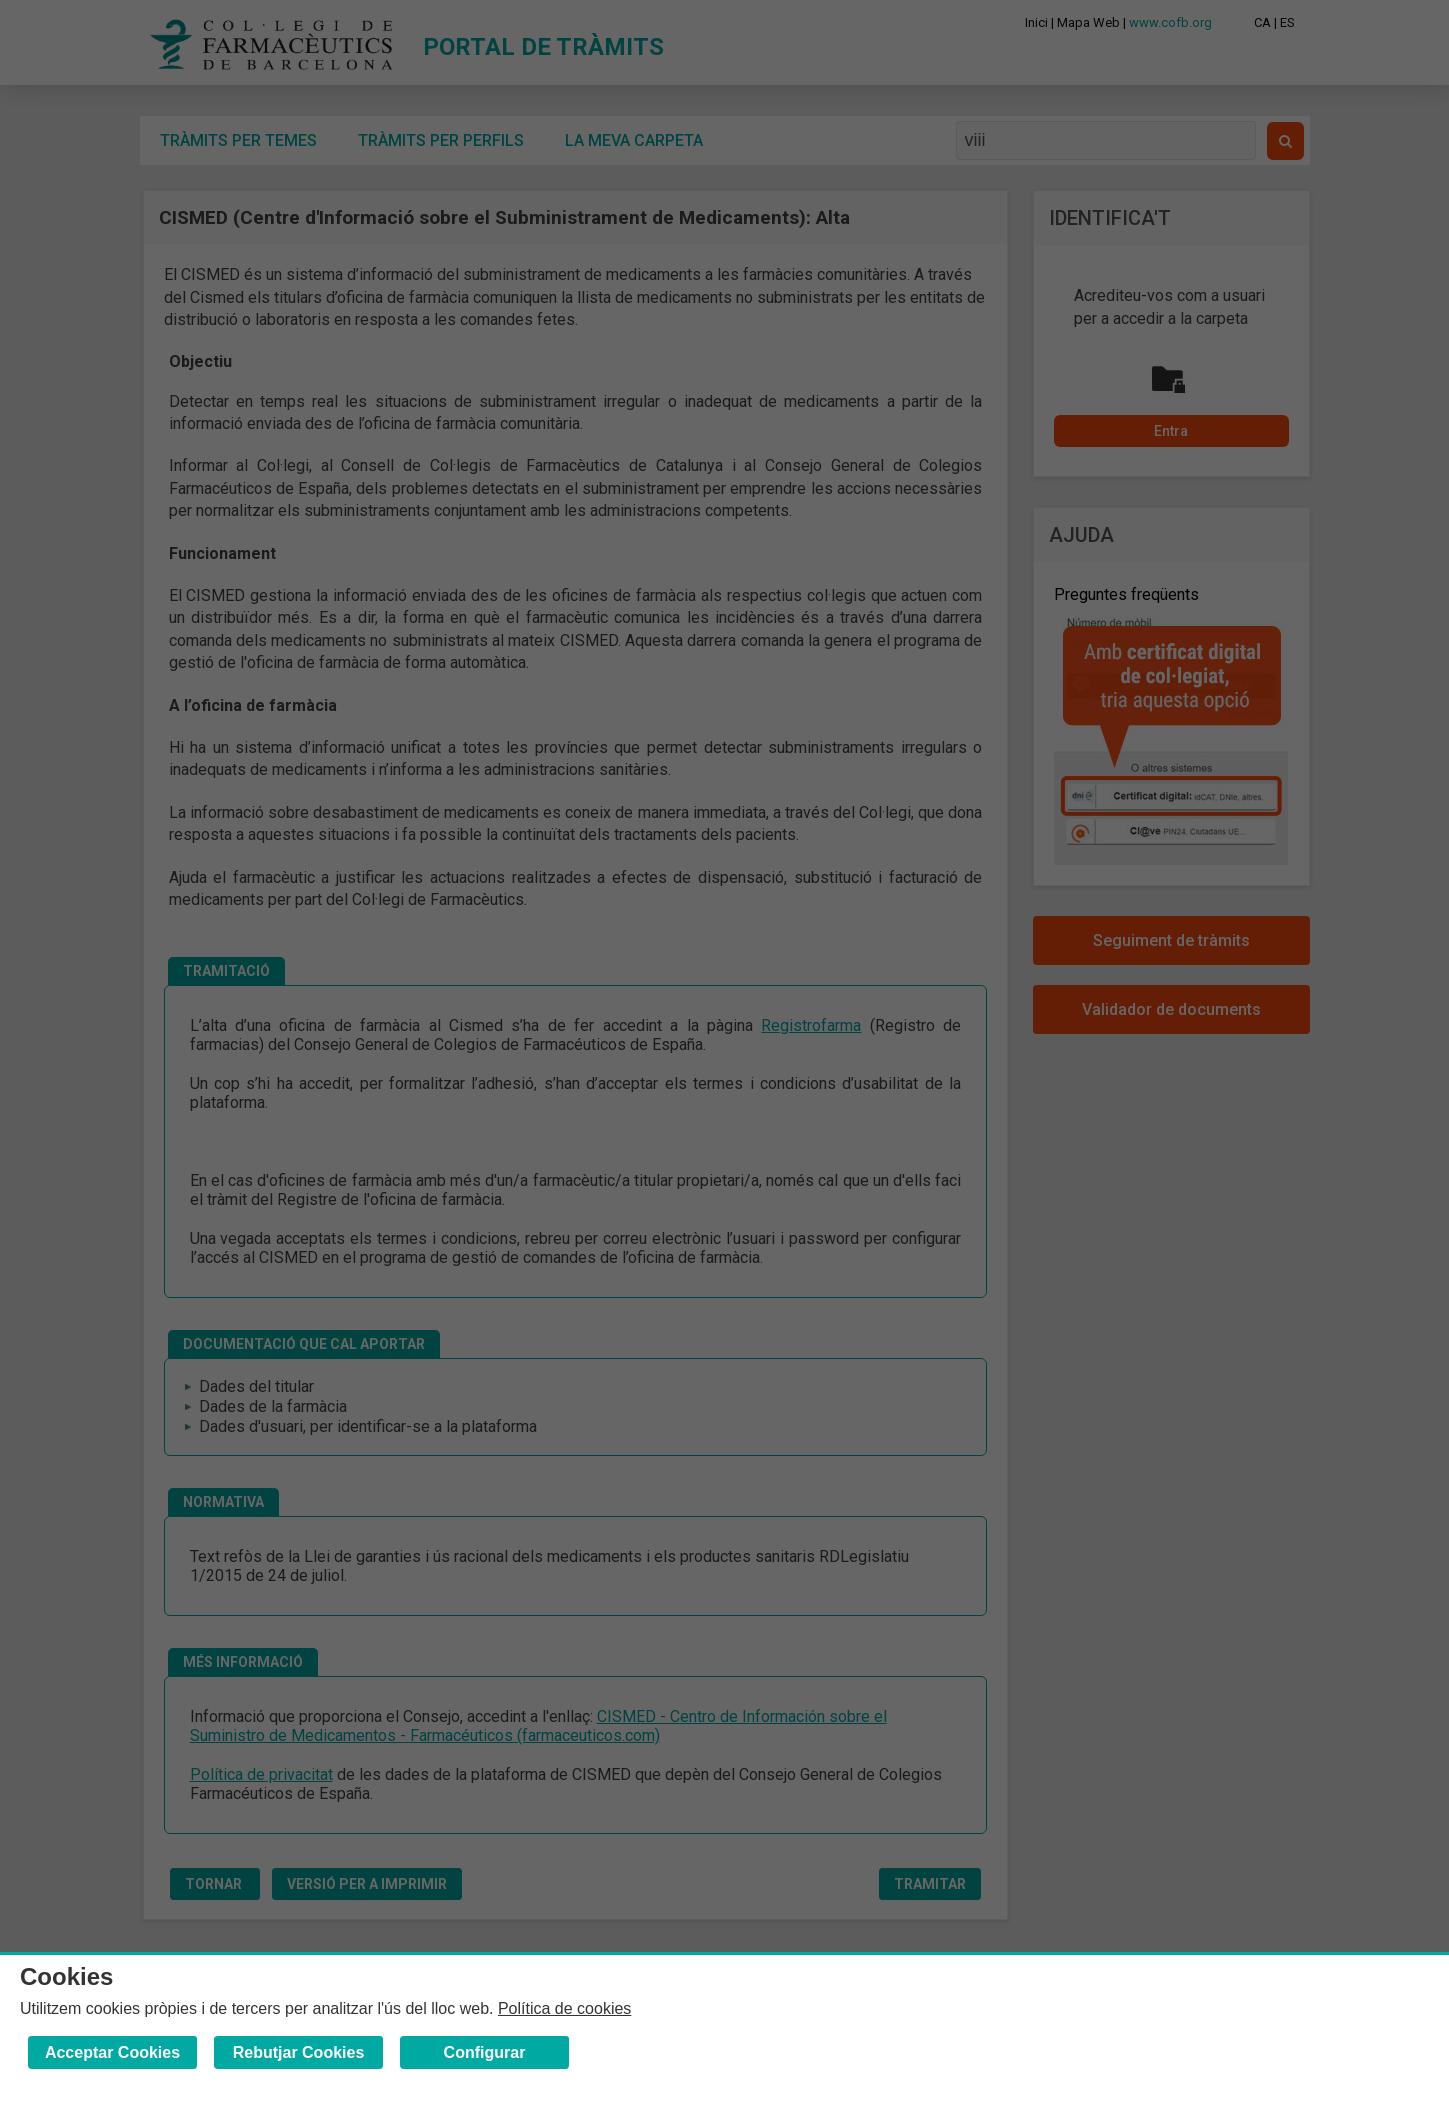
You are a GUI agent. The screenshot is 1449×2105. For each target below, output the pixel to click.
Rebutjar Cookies (299, 2052)
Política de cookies (564, 2008)
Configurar (485, 2052)
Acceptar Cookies (112, 2052)
